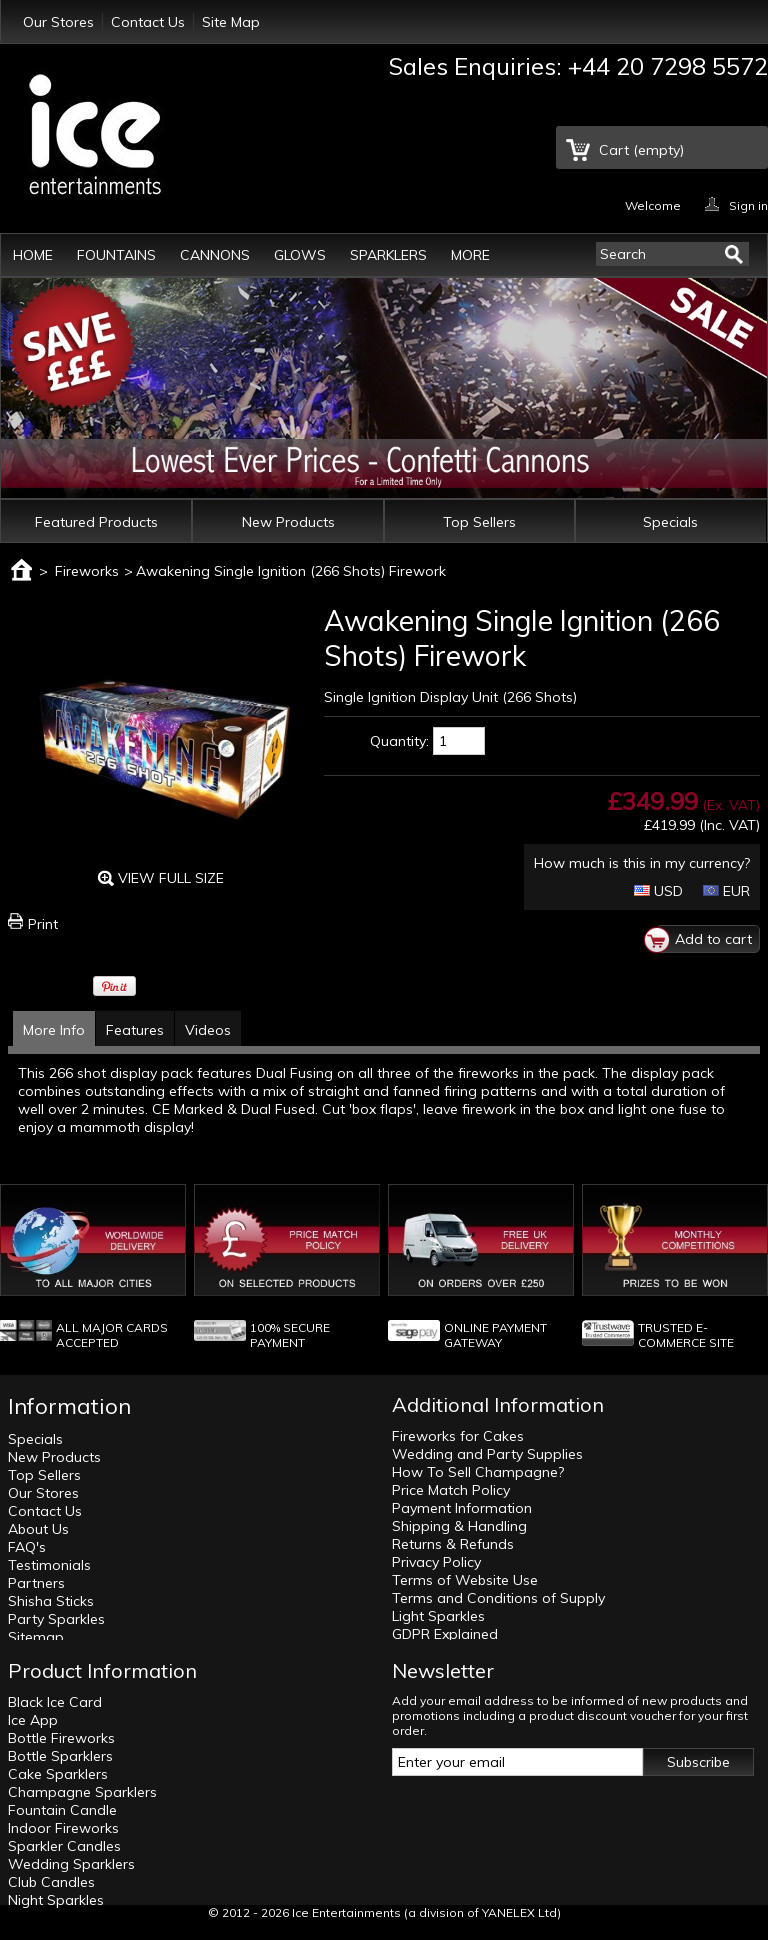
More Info (54, 1030)
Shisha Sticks (51, 1601)
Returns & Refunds (453, 1544)
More (470, 255)
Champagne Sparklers (82, 1792)
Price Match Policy (451, 1490)
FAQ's (27, 1547)
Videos (208, 1030)
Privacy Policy (436, 1562)
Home (33, 255)
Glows (300, 255)
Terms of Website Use (465, 1580)
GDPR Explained (445, 1634)
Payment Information (462, 1508)
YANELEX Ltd (519, 1912)
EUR (726, 891)
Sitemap (36, 1637)
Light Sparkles (438, 1616)
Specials (670, 522)
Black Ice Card (55, 1702)
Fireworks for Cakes (458, 1436)
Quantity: (399, 741)
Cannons (215, 255)
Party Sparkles (56, 1619)
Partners (36, 1583)
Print (43, 924)
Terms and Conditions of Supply (498, 1598)
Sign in (748, 204)
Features (135, 1030)
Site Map (231, 22)
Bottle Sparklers (60, 1756)
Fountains (116, 255)
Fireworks (87, 571)
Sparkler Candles (64, 1846)
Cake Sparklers (58, 1774)
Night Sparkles (56, 1900)
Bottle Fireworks (61, 1738)
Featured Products (96, 522)
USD (658, 891)
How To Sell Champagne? (478, 1472)
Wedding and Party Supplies (487, 1454)
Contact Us (148, 22)
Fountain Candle (62, 1810)
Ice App (33, 1720)
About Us (38, 1529)
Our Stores (58, 22)
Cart (641, 150)
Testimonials (49, 1565)
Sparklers (388, 255)
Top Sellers (479, 522)
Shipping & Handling (459, 1526)
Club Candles (51, 1882)
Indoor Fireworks (63, 1828)
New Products (288, 522)
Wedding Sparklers (71, 1864)
